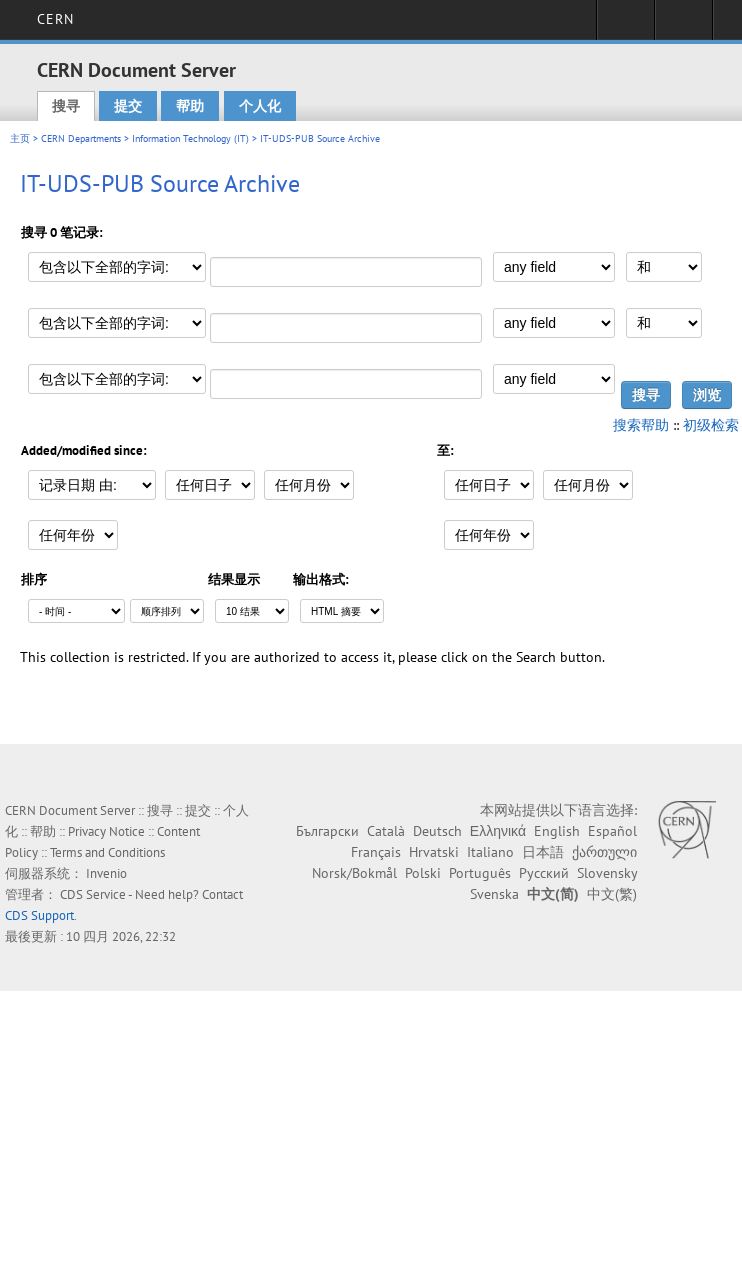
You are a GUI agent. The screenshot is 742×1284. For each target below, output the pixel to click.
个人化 (260, 106)
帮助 (190, 106)
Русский (544, 873)
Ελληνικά (498, 831)
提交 (128, 106)
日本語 (543, 852)
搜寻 (66, 106)
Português (480, 873)
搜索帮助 (641, 425)
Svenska (494, 894)
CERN (55, 19)
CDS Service (93, 894)
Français (376, 852)
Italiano (490, 852)
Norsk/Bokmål (354, 873)
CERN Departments (81, 138)
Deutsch (437, 831)
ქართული (604, 852)
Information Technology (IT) (190, 138)
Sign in (625, 26)
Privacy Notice (106, 831)
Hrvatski (434, 852)
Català (386, 831)
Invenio (106, 873)
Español (612, 831)
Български (327, 831)
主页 (20, 138)
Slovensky (607, 873)
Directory (683, 26)
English (557, 831)
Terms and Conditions (107, 852)
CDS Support (39, 915)
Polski (423, 873)
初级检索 (711, 425)
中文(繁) (612, 894)
